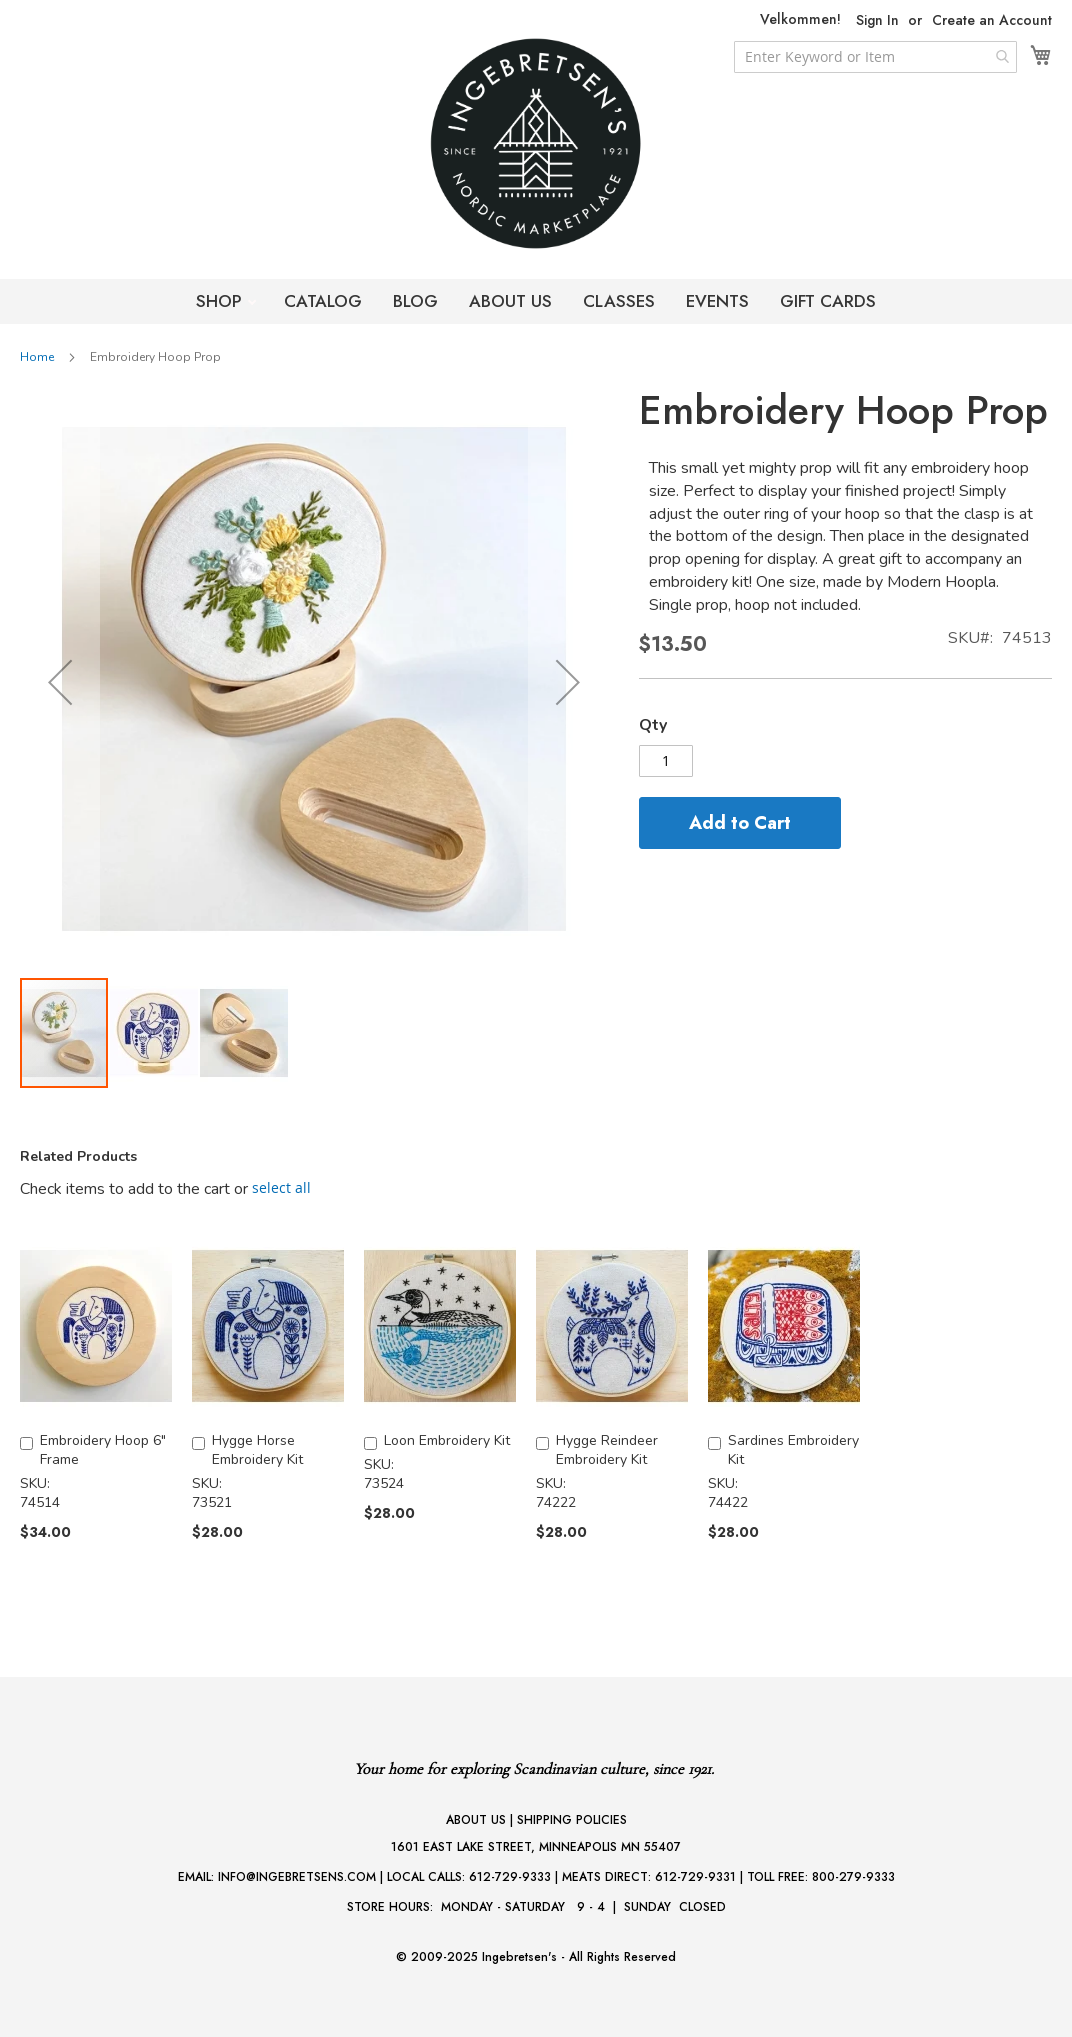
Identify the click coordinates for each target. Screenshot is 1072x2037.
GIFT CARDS (828, 301)
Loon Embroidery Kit (447, 1440)
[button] (60, 682)
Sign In (877, 20)
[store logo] (536, 143)
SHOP (221, 301)
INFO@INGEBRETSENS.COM (297, 1877)
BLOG (415, 301)
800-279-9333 (853, 1877)
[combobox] (875, 57)
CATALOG (323, 301)
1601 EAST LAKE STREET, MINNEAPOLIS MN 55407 (536, 1847)
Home (37, 357)
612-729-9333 (510, 1877)
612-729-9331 (695, 1877)
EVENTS (717, 301)
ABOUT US (510, 301)
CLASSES (619, 301)
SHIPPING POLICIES (572, 1820)
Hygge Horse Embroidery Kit (257, 1450)
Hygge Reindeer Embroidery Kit (607, 1450)
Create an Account (992, 20)
